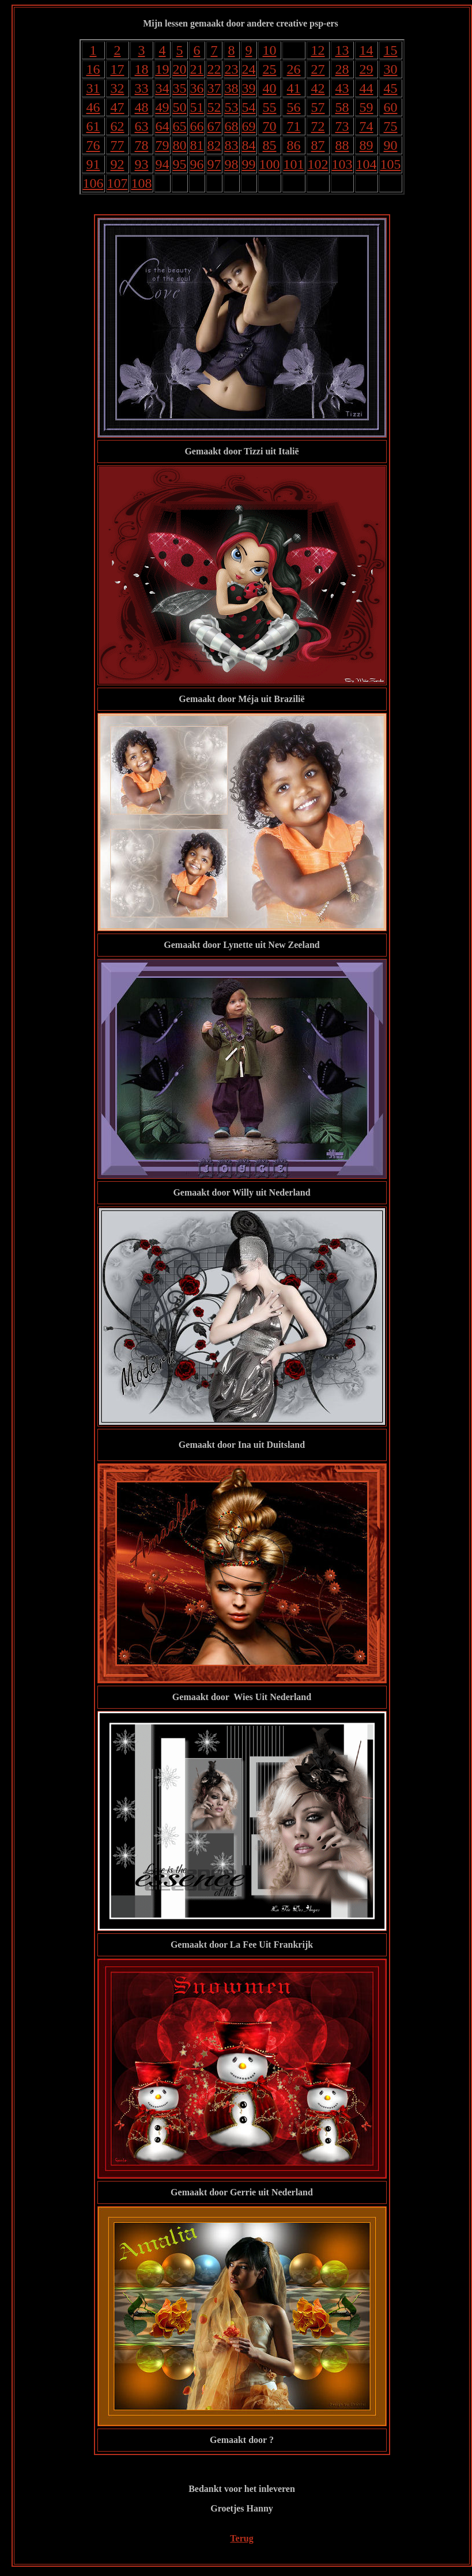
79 (162, 145)
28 (342, 69)
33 (142, 88)
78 (142, 145)
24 (249, 69)
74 (366, 126)
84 (249, 145)
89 (366, 145)
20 (180, 69)
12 (318, 50)
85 (270, 145)
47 (117, 107)
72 (318, 126)
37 (214, 88)
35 (180, 88)
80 (180, 145)
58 (342, 107)
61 (93, 126)
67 (214, 126)
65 (180, 126)
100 (269, 164)
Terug (241, 2538)
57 (318, 107)
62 (117, 126)
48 (142, 107)
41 (294, 88)
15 (391, 50)
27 (318, 69)
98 (232, 164)
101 (294, 164)
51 (197, 107)
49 (162, 107)
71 (294, 126)
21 (197, 69)
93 (142, 164)
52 (214, 107)
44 (366, 88)
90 (391, 145)
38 (232, 88)
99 (249, 164)
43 (342, 88)
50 (180, 107)
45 (391, 88)
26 (294, 69)
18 (142, 69)
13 (342, 50)
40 (270, 88)
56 (294, 107)
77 (117, 145)
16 (93, 69)
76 (93, 145)
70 (270, 126)
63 (142, 126)
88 (342, 145)
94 (162, 164)
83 (232, 145)
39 (249, 88)
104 (366, 164)
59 (366, 107)
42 (318, 88)
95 (180, 164)
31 (93, 88)
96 (197, 164)
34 (162, 88)
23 (232, 69)
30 (391, 69)
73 (342, 126)
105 (390, 164)
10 (270, 50)
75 (391, 126)
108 (141, 183)
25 (270, 69)
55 (270, 107)
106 (93, 183)
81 (197, 145)
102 (318, 164)
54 (249, 107)
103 (342, 164)
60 (391, 107)
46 (93, 107)
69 (249, 126)
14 (366, 50)
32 (117, 88)
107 (117, 183)
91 (93, 164)
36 (197, 88)
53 (232, 107)
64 (162, 126)
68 (232, 126)
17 (117, 69)
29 (366, 69)
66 (197, 126)
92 (117, 164)
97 (214, 164)
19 (162, 69)
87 (318, 145)
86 (294, 145)
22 (214, 69)
